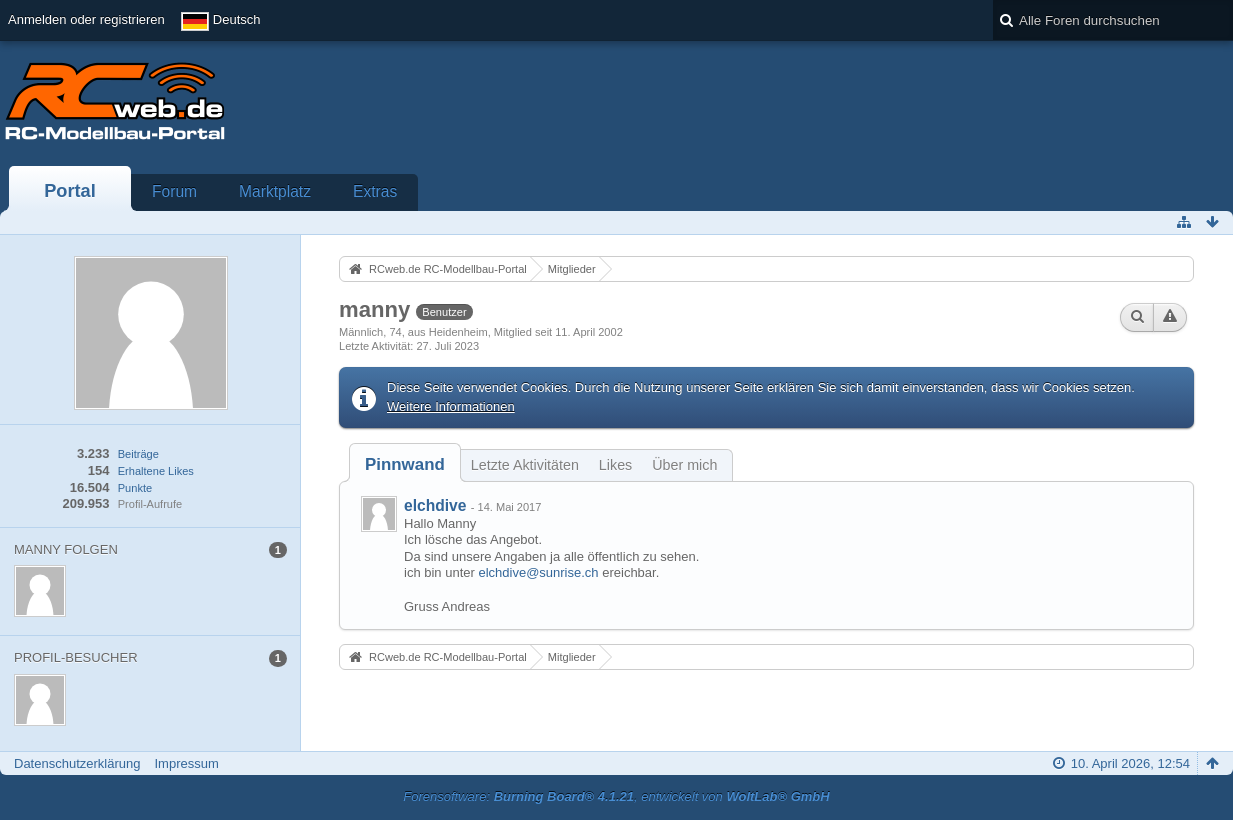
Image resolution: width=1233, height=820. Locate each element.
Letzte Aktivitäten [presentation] (525, 465)
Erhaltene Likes (156, 471)
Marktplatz (275, 191)
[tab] (405, 464)
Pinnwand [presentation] (405, 464)
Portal (70, 191)
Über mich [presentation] (684, 465)
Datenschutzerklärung (77, 763)
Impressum (186, 763)
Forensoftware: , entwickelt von (616, 796)
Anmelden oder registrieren (86, 19)
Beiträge (138, 454)
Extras (375, 191)
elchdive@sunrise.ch (538, 572)
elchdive (435, 505)
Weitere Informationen (451, 406)
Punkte (135, 488)
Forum (174, 191)
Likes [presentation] (615, 465)
